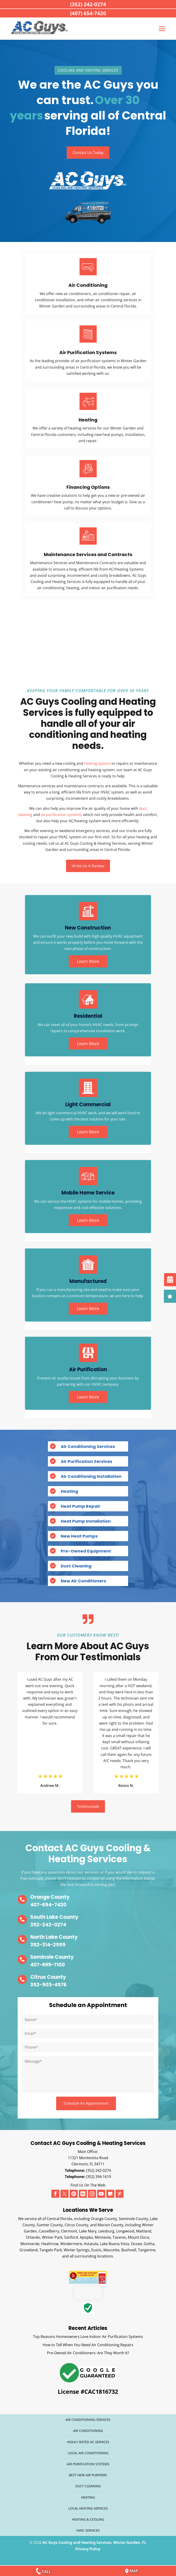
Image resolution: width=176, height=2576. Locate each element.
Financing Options (88, 490)
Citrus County (48, 1985)
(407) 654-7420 (88, 13)
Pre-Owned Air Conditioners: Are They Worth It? (88, 2361)
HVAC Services (88, 2539)
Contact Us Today (88, 154)
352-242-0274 (48, 1933)
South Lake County (54, 1925)
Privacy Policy (87, 2557)
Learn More (88, 967)
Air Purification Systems (88, 355)
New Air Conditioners (83, 1587)
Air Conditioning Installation (91, 1482)
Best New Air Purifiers (88, 2484)
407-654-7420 (48, 1913)
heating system (97, 766)
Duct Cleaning (76, 1572)
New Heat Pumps (79, 1542)
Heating (88, 423)
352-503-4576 (48, 1993)
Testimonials (88, 1814)
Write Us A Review (88, 870)
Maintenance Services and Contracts (88, 557)
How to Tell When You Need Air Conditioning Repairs (88, 2353)
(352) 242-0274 (98, 2179)
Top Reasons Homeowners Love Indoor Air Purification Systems (88, 2345)
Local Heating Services (88, 2517)
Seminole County (52, 1965)
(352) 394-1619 (98, 2185)
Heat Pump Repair (80, 1512)
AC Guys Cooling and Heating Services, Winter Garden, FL (94, 2551)
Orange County (50, 1905)
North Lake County (54, 1945)
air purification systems (61, 817)
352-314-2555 (48, 1953)
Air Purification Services (86, 1467)
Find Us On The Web (88, 2194)
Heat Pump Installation (86, 1527)
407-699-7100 (47, 1973)
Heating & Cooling (88, 2528)
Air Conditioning (88, 288)
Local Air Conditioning (88, 2462)
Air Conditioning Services (88, 1452)
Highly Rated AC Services (88, 2451)
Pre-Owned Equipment (86, 1557)
